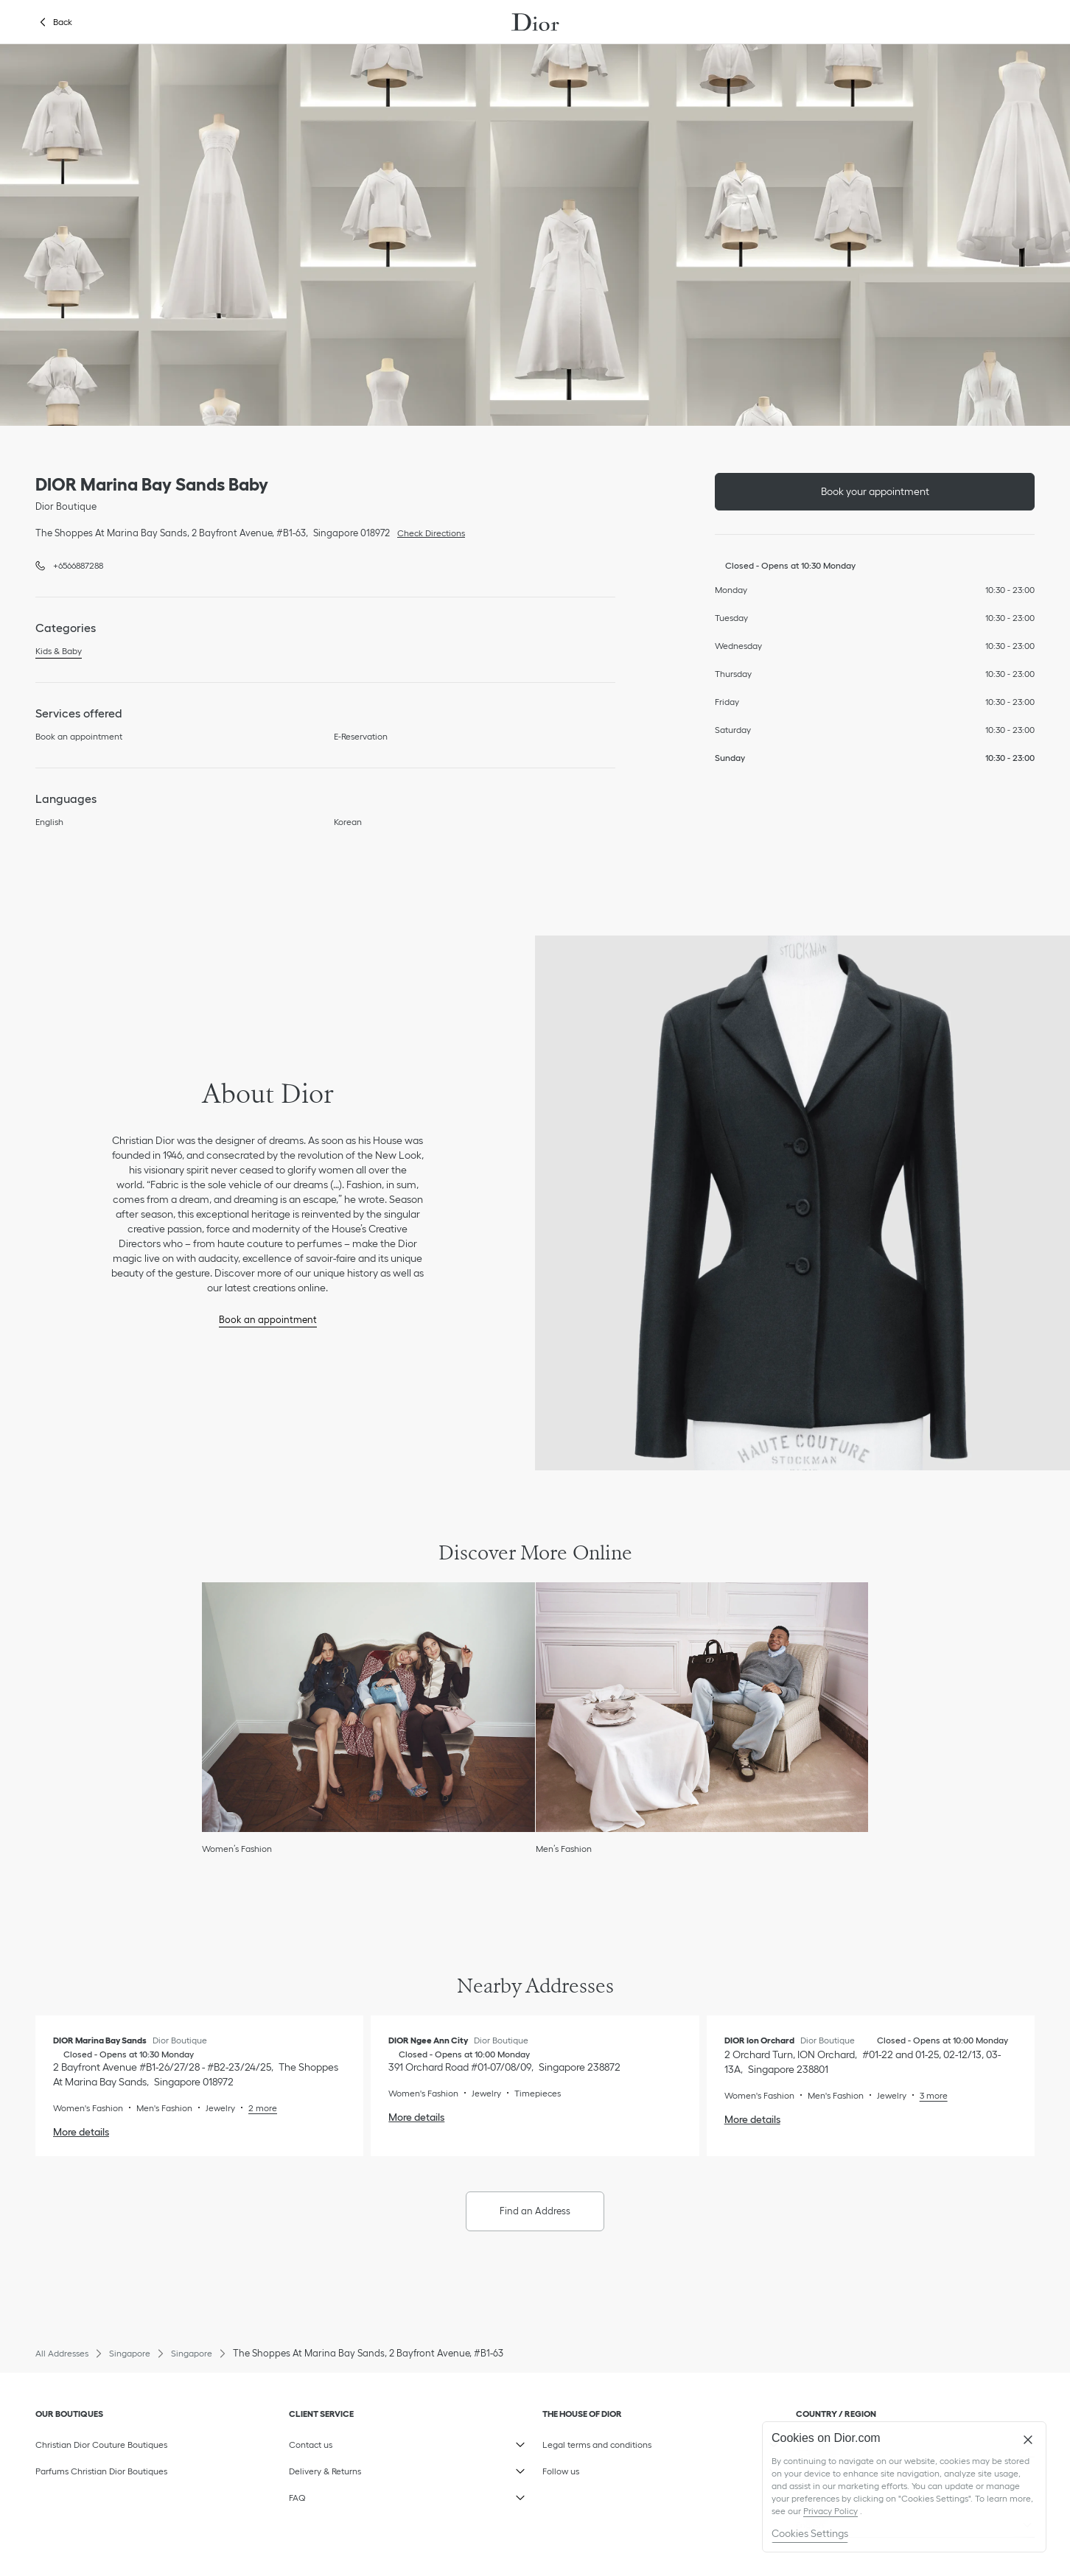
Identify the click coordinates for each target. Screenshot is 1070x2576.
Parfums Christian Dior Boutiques (101, 2471)
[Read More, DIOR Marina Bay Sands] (256, 2108)
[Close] (1028, 2440)
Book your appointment (875, 491)
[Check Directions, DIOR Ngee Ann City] (504, 2067)
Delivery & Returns (359, 2468)
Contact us (359, 2441)
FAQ (359, 2494)
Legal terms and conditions (612, 2441)
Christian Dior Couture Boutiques (101, 2444)
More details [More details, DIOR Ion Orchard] (752, 2119)
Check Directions (427, 532)
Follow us (612, 2468)
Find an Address (535, 2211)
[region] (904, 2486)
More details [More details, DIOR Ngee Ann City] (416, 2117)
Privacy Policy (830, 2511)
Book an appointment (268, 1319)
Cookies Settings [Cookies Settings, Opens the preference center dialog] (810, 2533)
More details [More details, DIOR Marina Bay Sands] (81, 2132)
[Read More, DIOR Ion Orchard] (927, 2095)
